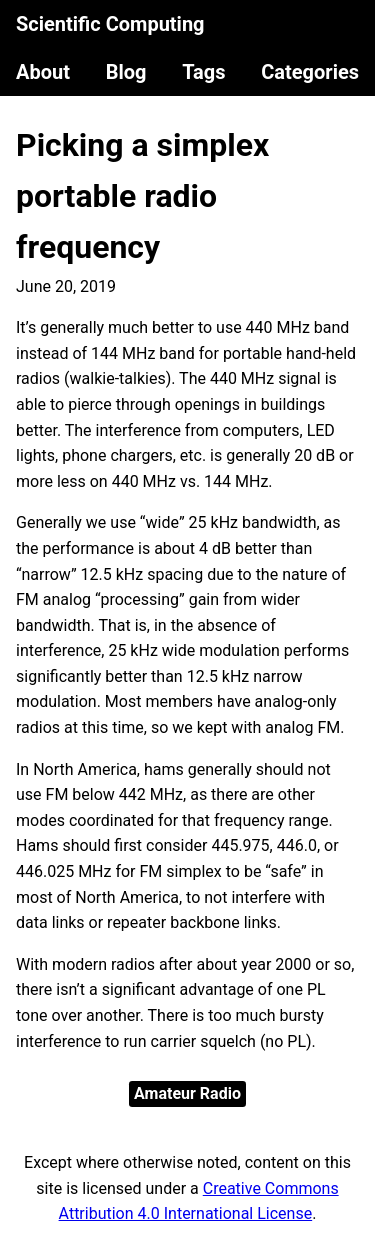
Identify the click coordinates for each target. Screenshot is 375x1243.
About (43, 72)
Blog (126, 72)
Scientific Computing (110, 24)
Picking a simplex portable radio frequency (142, 196)
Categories (310, 72)
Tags (203, 72)
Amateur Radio (187, 1093)
